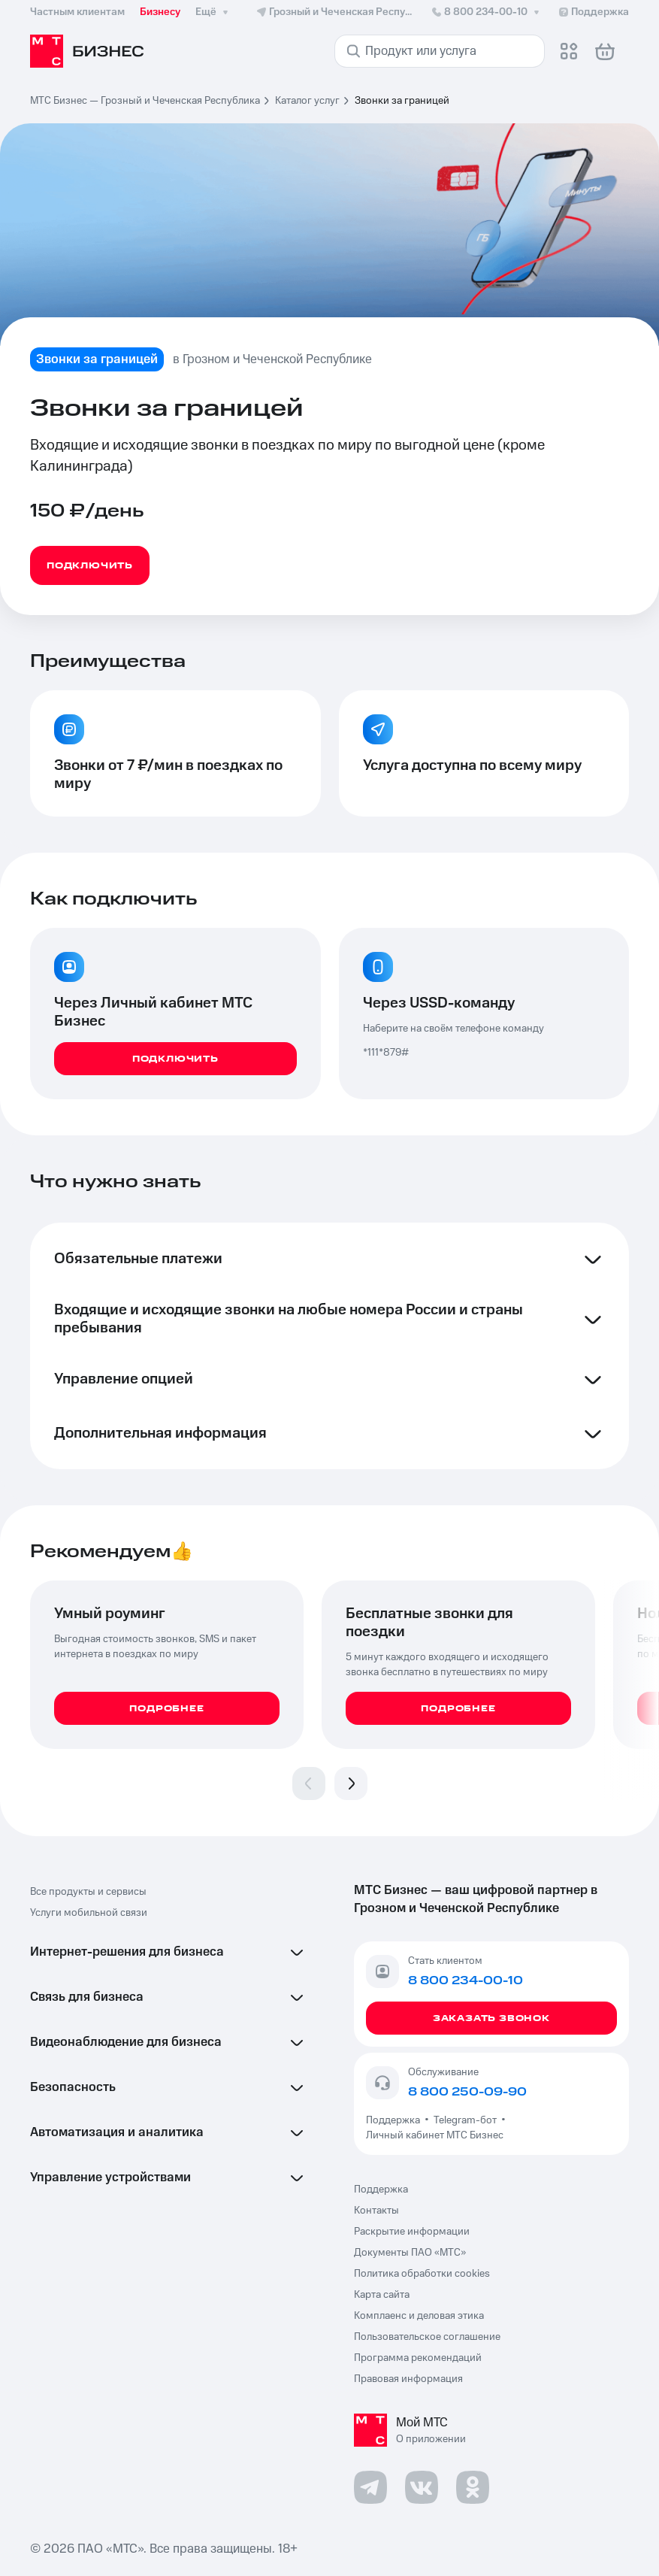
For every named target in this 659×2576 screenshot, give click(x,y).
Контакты (376, 2210)
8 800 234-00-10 (487, 12)
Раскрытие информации (412, 2231)
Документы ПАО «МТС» (410, 2252)
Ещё (213, 12)
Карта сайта (382, 2294)
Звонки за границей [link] (402, 100)
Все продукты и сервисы (88, 1891)
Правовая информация (408, 2379)
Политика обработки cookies (422, 2273)
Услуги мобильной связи (88, 1912)
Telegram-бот (465, 2120)
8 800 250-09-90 (467, 2092)
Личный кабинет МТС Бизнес (434, 2135)
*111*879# (386, 1052)
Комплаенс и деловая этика (419, 2315)
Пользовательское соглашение (427, 2336)
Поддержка (395, 2120)
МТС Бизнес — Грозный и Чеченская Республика (145, 100)
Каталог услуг (307, 100)
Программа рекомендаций (418, 2357)
